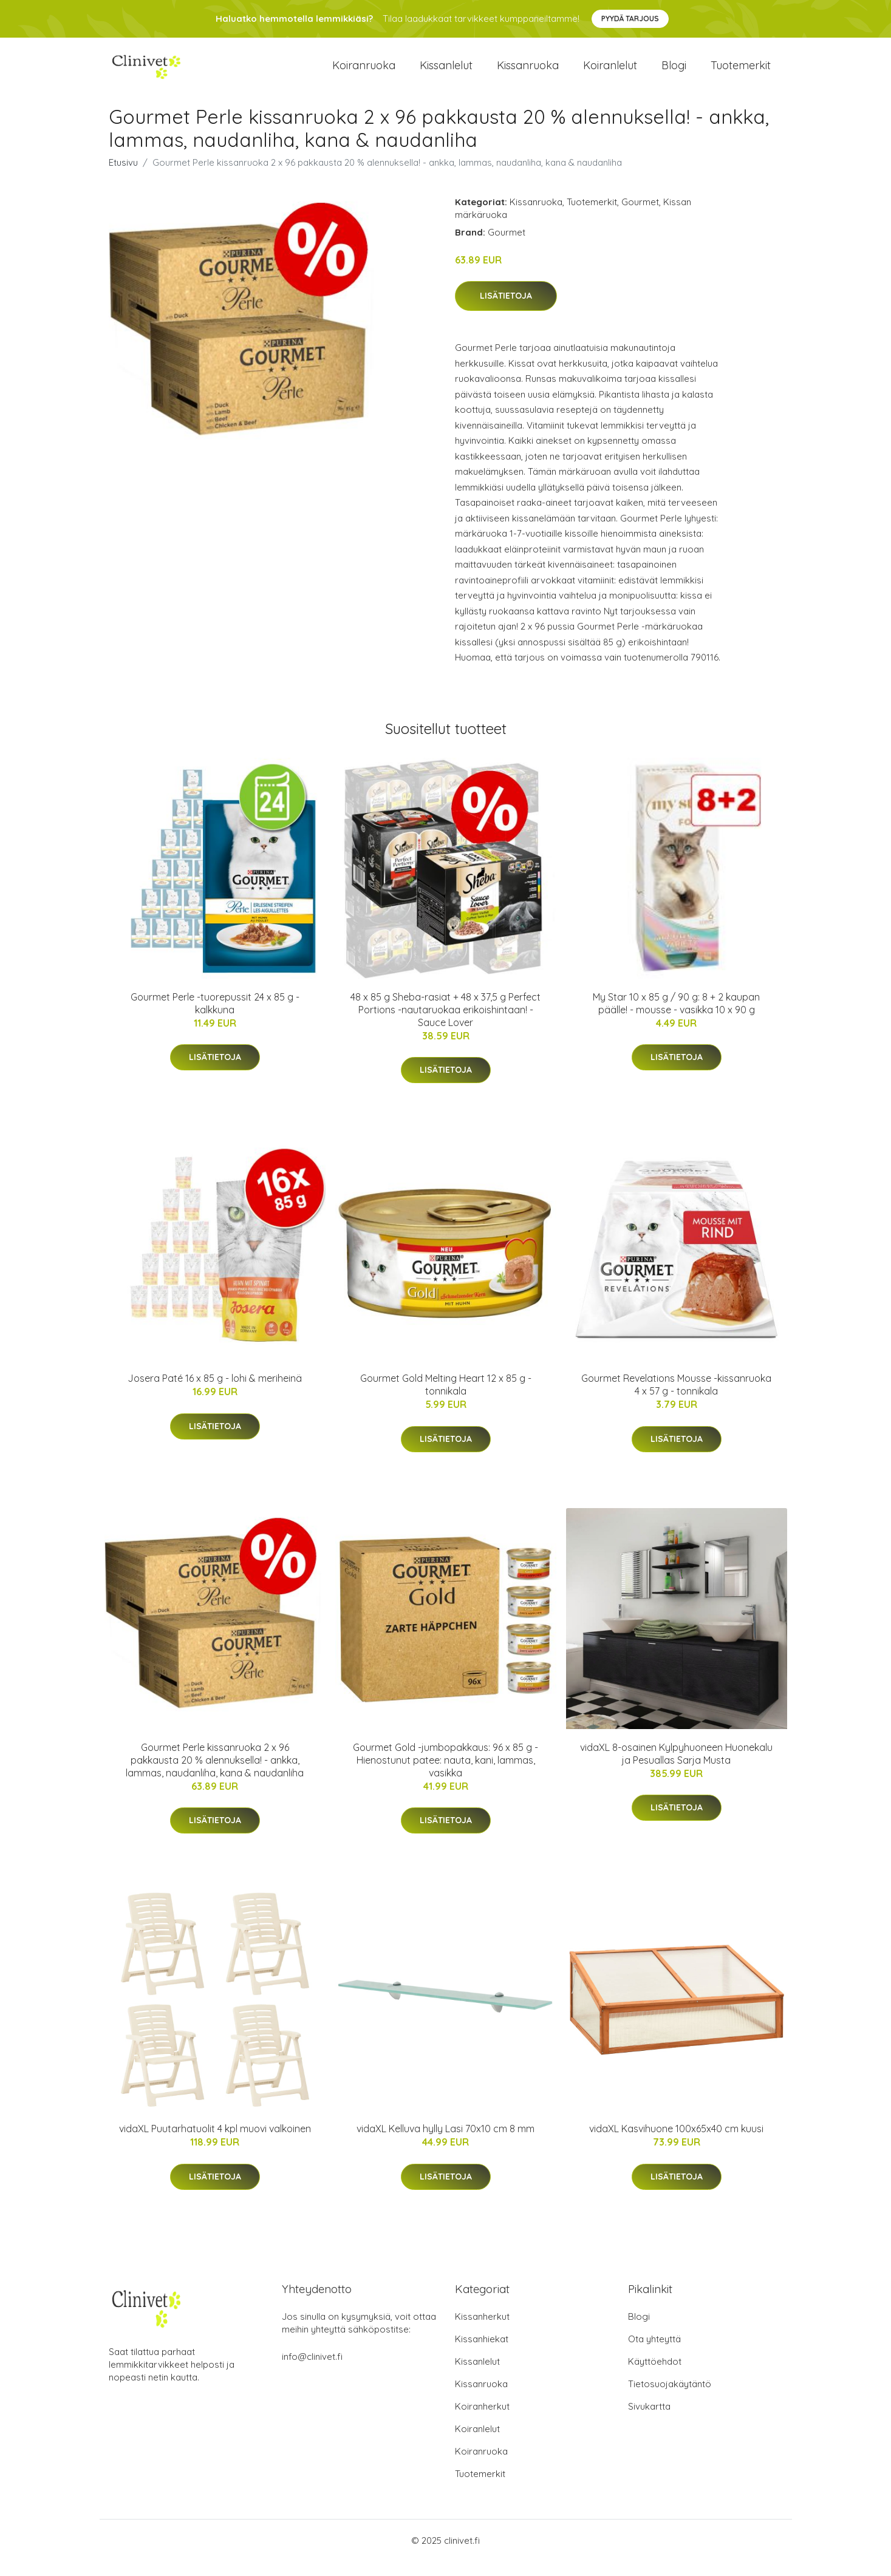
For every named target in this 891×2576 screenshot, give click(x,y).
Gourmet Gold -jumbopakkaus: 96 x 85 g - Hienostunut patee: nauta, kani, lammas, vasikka (445, 1774)
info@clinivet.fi (312, 2371)
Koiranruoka (363, 73)
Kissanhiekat (481, 2353)
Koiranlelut (610, 73)
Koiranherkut (482, 2421)
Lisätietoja (506, 310)
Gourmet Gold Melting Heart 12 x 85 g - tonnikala (445, 1399)
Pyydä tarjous (630, 18)
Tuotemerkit (741, 73)
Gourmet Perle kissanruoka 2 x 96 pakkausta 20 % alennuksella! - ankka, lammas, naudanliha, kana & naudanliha (215, 1774)
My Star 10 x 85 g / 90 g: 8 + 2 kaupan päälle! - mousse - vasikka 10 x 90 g (676, 1017)
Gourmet (640, 216)
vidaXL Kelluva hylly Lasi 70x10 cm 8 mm (445, 2143)
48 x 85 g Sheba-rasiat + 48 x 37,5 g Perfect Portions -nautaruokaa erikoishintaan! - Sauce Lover (445, 1024)
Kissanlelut (446, 73)
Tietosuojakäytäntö (669, 2398)
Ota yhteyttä (654, 2353)
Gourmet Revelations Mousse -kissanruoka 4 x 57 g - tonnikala (676, 1399)
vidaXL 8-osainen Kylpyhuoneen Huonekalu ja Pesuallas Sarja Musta (676, 1768)
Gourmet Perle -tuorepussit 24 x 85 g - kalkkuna (215, 1017)
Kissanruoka (528, 73)
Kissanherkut (482, 2331)
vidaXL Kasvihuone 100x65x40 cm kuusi (676, 2143)
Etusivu (123, 177)
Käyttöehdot (654, 2376)
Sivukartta (649, 2421)
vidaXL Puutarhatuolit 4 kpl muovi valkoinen (215, 2143)
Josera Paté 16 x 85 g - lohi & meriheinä (215, 1393)
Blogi (673, 73)
